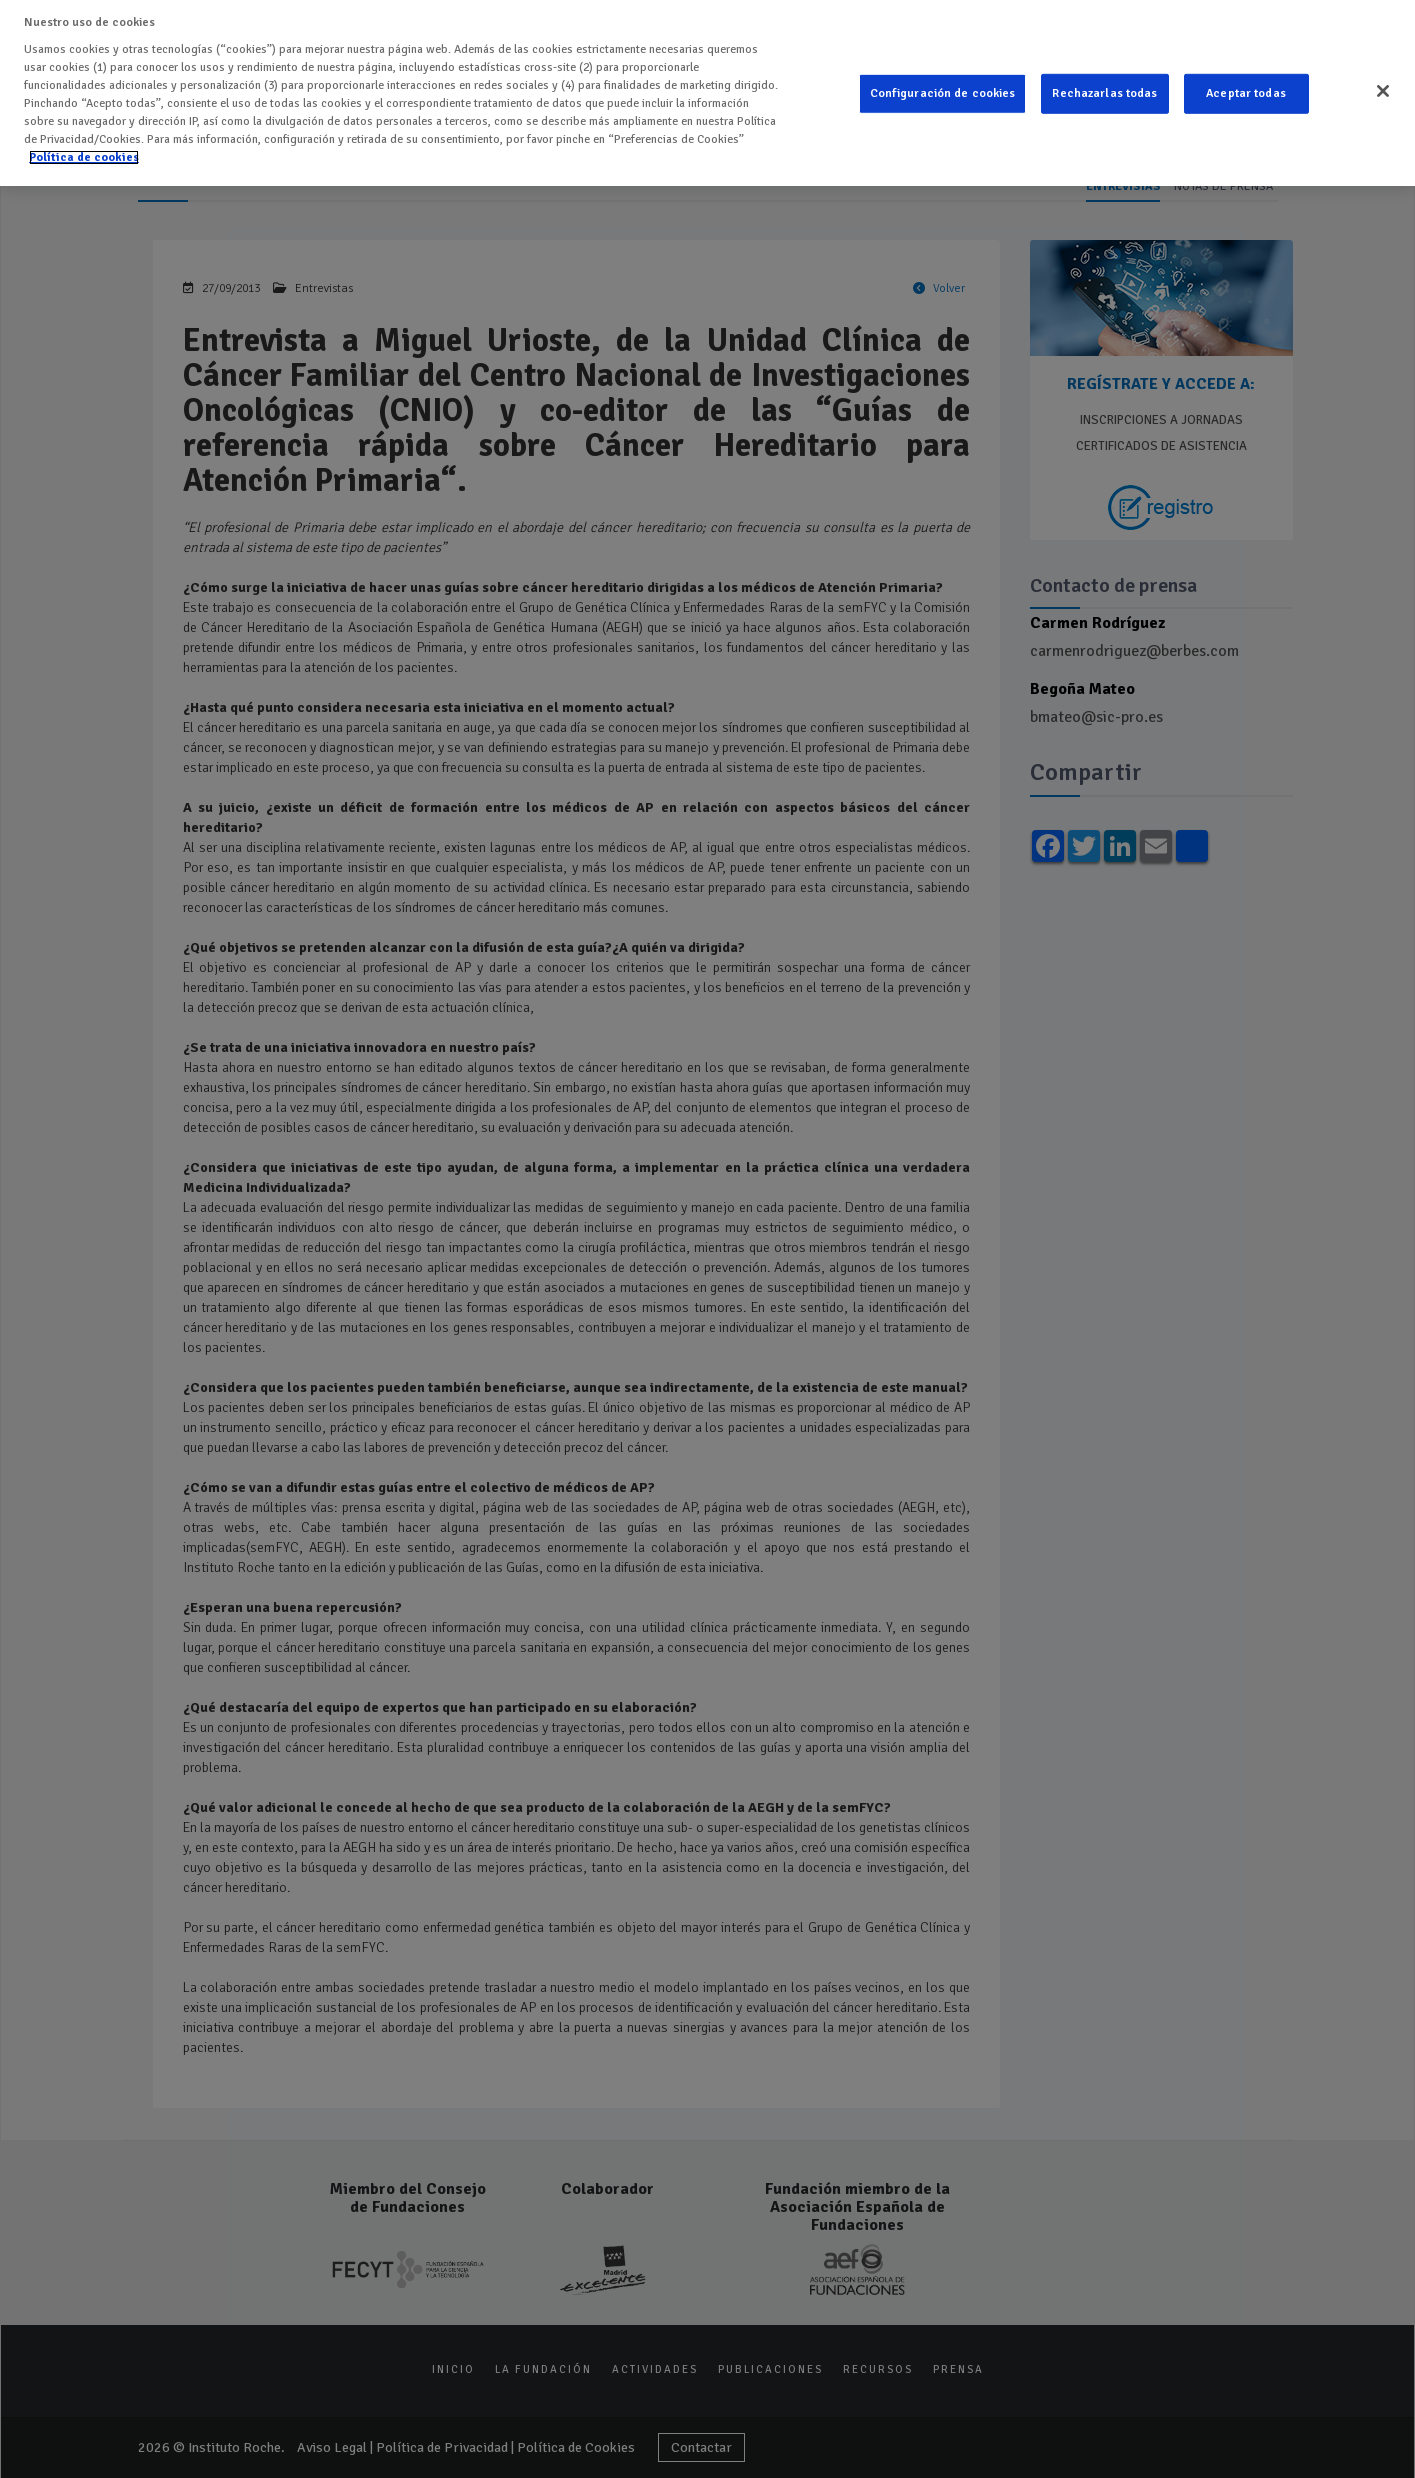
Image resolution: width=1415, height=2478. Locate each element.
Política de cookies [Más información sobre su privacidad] (84, 140)
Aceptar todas (1246, 76)
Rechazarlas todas (1104, 76)
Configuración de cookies (943, 76)
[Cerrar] (1383, 74)
